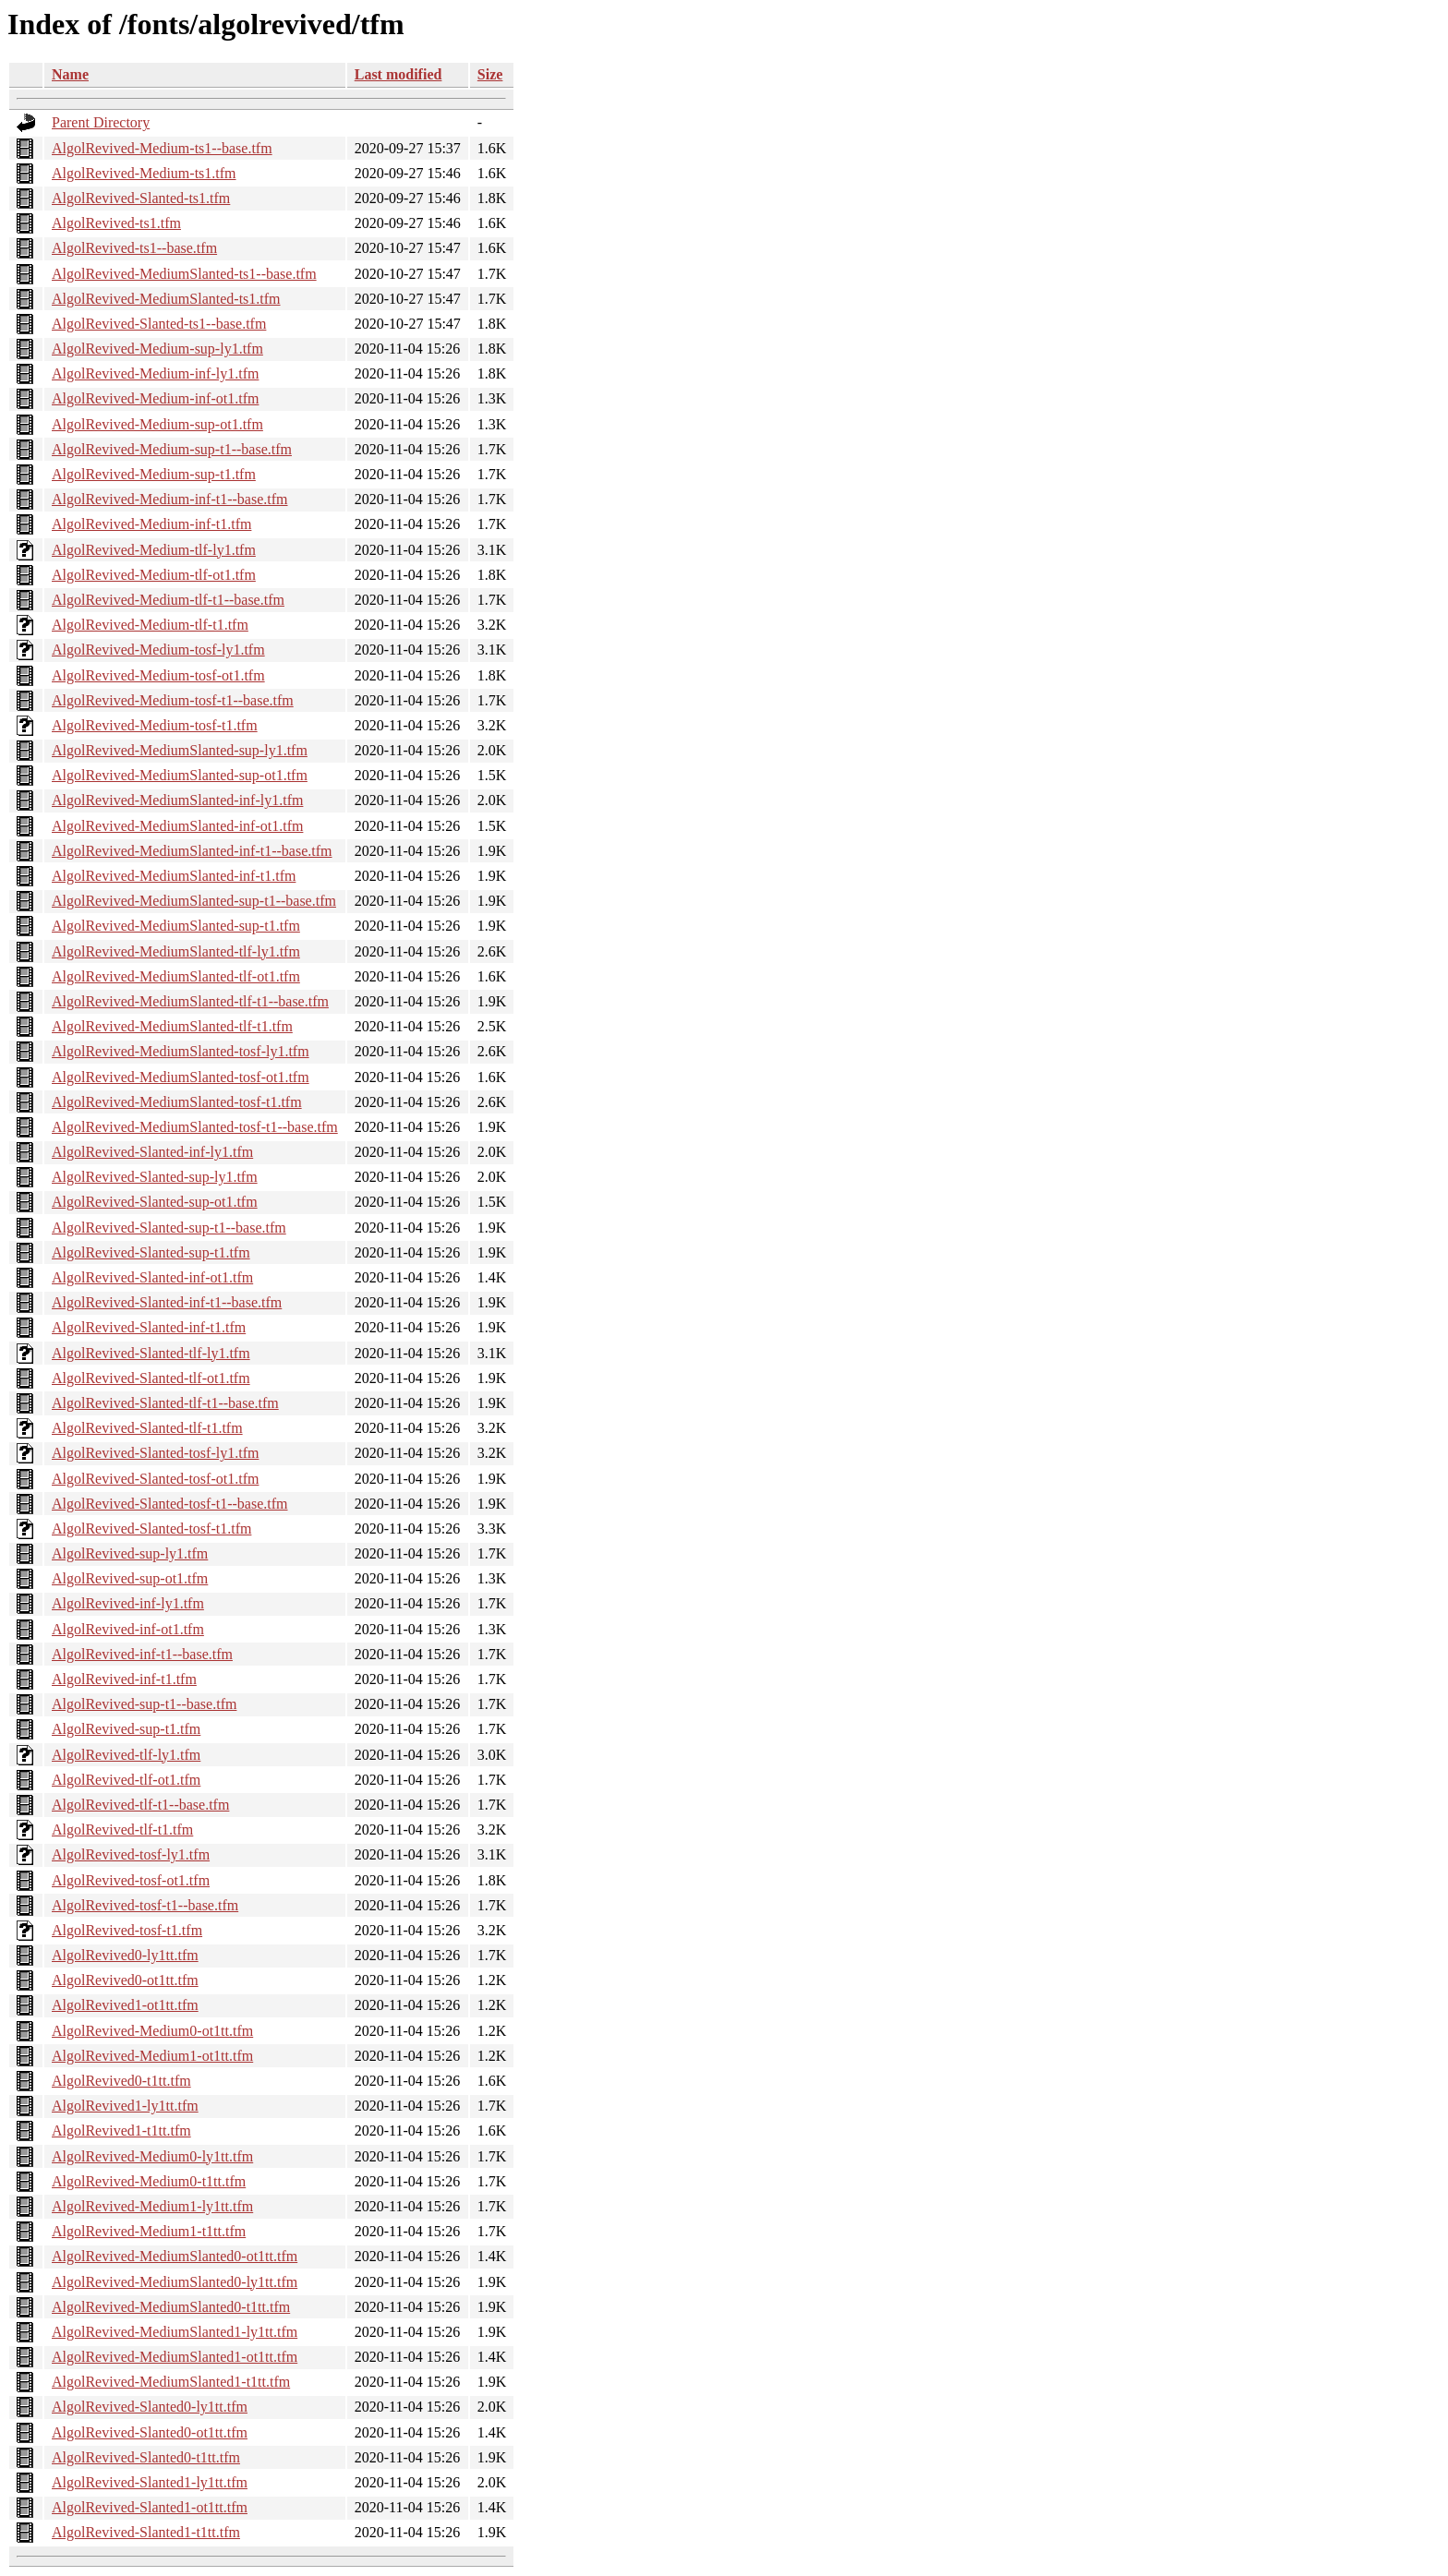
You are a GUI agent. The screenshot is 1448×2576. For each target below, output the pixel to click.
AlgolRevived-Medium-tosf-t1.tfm (155, 725)
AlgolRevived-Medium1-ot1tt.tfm (152, 2056)
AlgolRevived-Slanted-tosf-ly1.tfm (155, 1453)
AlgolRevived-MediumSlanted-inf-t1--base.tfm (192, 851)
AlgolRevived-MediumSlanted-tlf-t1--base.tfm (190, 1001)
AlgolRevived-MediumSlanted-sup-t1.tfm (176, 925)
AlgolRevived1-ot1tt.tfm (125, 2005)
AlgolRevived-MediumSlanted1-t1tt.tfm (171, 2381)
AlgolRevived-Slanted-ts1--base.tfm (159, 323)
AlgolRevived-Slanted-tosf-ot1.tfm (155, 1479)
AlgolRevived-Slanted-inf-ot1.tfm (152, 1277)
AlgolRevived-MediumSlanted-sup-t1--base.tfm (194, 901)
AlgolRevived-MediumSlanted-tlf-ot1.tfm (176, 976)
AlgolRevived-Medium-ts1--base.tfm (162, 148)
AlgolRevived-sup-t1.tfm (126, 1729)
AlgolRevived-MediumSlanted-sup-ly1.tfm (180, 750)
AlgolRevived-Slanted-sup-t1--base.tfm (169, 1227)
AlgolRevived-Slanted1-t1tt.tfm (146, 2532)
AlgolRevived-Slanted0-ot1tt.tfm (149, 2432)
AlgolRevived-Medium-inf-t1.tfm (151, 524)
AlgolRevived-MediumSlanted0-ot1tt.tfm (174, 2256)
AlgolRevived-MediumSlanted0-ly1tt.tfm (174, 2282)
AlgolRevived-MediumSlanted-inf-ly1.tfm (177, 800)
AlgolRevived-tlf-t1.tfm (122, 1829)
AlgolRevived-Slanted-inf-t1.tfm (149, 1327)
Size (490, 74)
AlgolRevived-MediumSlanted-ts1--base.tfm (184, 274)
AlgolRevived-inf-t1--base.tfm (142, 1654)
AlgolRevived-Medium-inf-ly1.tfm (155, 373)
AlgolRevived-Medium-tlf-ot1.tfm (154, 575)
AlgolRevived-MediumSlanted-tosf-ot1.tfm (180, 1077)
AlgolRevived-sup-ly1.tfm (130, 1553)
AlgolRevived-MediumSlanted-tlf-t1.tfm (172, 1026)
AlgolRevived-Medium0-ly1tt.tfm (152, 2156)
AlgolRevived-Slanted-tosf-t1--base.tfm (170, 1503)
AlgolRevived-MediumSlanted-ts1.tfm (166, 299)
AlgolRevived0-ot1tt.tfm (125, 1980)
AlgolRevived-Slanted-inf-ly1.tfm (152, 1152)
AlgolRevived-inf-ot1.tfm (128, 1629)
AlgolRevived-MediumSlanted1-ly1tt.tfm (174, 2332)
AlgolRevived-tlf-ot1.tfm (126, 1780)
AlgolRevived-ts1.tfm (116, 223)
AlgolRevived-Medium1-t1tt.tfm (149, 2231)
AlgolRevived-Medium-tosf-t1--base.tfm (173, 700)
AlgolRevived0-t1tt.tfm (121, 2080)
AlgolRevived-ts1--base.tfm (134, 248)
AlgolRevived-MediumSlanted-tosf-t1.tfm (177, 1102)
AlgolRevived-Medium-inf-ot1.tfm (155, 398)
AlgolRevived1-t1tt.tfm (121, 2130)
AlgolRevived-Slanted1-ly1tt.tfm (149, 2482)
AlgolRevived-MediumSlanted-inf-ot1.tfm (177, 826)
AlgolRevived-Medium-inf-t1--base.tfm (170, 499)
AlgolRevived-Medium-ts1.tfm (144, 173)
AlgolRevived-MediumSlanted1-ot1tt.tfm (174, 2357)
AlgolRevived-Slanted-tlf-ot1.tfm (151, 1378)
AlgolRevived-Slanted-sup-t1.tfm (151, 1252)
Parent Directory (101, 122)
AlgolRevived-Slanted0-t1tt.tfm (146, 2457)
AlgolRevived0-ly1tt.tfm (125, 1955)
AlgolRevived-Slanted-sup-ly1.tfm (155, 1177)
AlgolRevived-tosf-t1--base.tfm (145, 1905)
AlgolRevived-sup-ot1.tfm (130, 1578)
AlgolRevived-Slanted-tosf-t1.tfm (151, 1528)
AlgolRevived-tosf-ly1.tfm (131, 1854)
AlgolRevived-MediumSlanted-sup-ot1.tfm (180, 775)
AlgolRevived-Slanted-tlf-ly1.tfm (151, 1353)
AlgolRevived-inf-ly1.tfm (128, 1603)
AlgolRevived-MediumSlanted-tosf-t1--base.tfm (195, 1127)
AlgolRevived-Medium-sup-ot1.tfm (157, 424)
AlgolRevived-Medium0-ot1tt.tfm (152, 2031)
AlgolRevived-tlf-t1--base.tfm (140, 1804)
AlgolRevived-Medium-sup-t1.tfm (154, 474)
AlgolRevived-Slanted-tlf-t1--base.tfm (165, 1403)
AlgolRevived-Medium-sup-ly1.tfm (157, 348)
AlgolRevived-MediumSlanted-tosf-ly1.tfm (180, 1051)
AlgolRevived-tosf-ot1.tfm (131, 1880)
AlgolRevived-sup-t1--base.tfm (144, 1704)
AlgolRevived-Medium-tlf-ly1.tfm (154, 550)
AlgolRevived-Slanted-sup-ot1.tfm (155, 1202)
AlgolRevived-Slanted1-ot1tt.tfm (149, 2507)
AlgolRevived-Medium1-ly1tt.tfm (152, 2206)
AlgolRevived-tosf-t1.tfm (127, 1930)
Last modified (398, 74)
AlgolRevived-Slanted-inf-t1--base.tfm (167, 1302)
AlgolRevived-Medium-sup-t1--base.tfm (172, 449)
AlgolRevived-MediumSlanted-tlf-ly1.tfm (176, 951)
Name (70, 74)
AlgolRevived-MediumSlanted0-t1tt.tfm (171, 2307)
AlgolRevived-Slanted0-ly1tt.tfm (149, 2406)
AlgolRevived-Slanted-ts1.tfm (141, 198)
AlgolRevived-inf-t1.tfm (124, 1679)
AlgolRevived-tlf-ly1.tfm (126, 1755)
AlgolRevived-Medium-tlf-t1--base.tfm (168, 600)
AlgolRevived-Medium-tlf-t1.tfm (150, 624)
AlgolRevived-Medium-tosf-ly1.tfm (158, 649)
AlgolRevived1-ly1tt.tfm (125, 2105)
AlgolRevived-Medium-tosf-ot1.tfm (158, 675)
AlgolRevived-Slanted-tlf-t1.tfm (147, 1428)
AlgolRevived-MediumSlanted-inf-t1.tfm (174, 876)
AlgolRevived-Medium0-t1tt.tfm (149, 2181)
